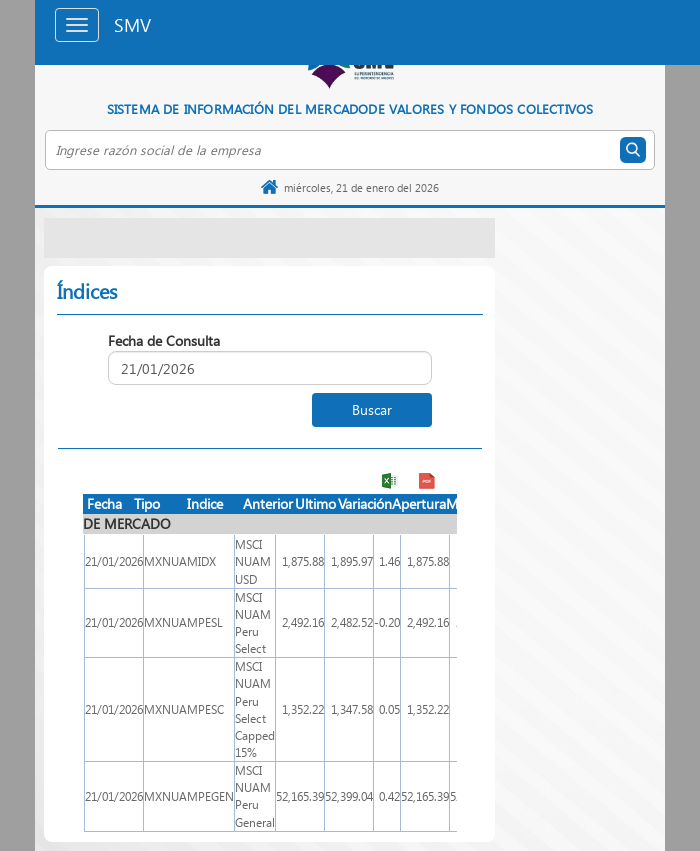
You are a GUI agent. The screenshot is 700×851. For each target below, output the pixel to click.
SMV (132, 24)
